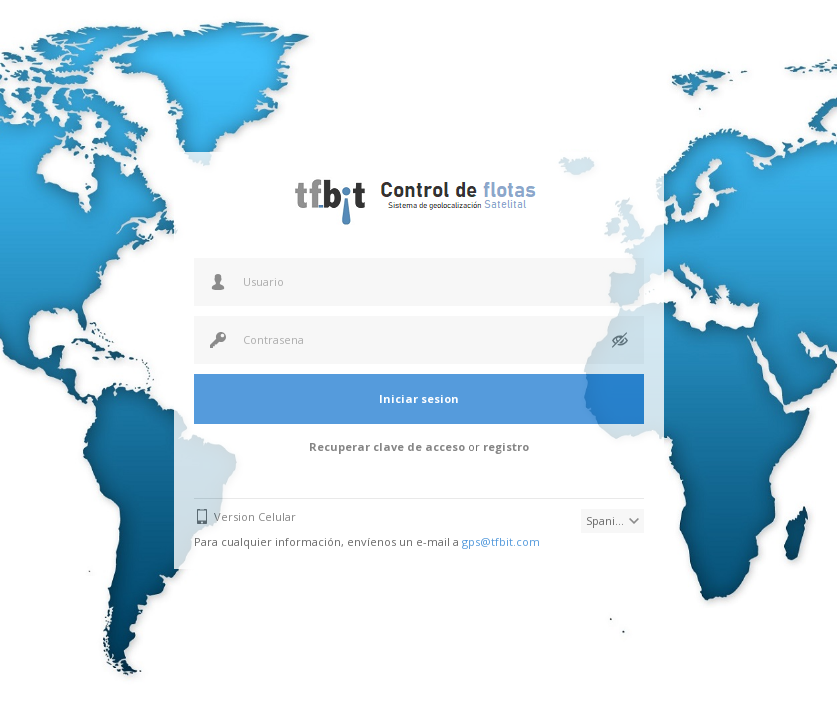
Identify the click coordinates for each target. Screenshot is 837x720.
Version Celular (255, 516)
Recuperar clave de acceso (387, 446)
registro (506, 446)
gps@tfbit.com (501, 541)
